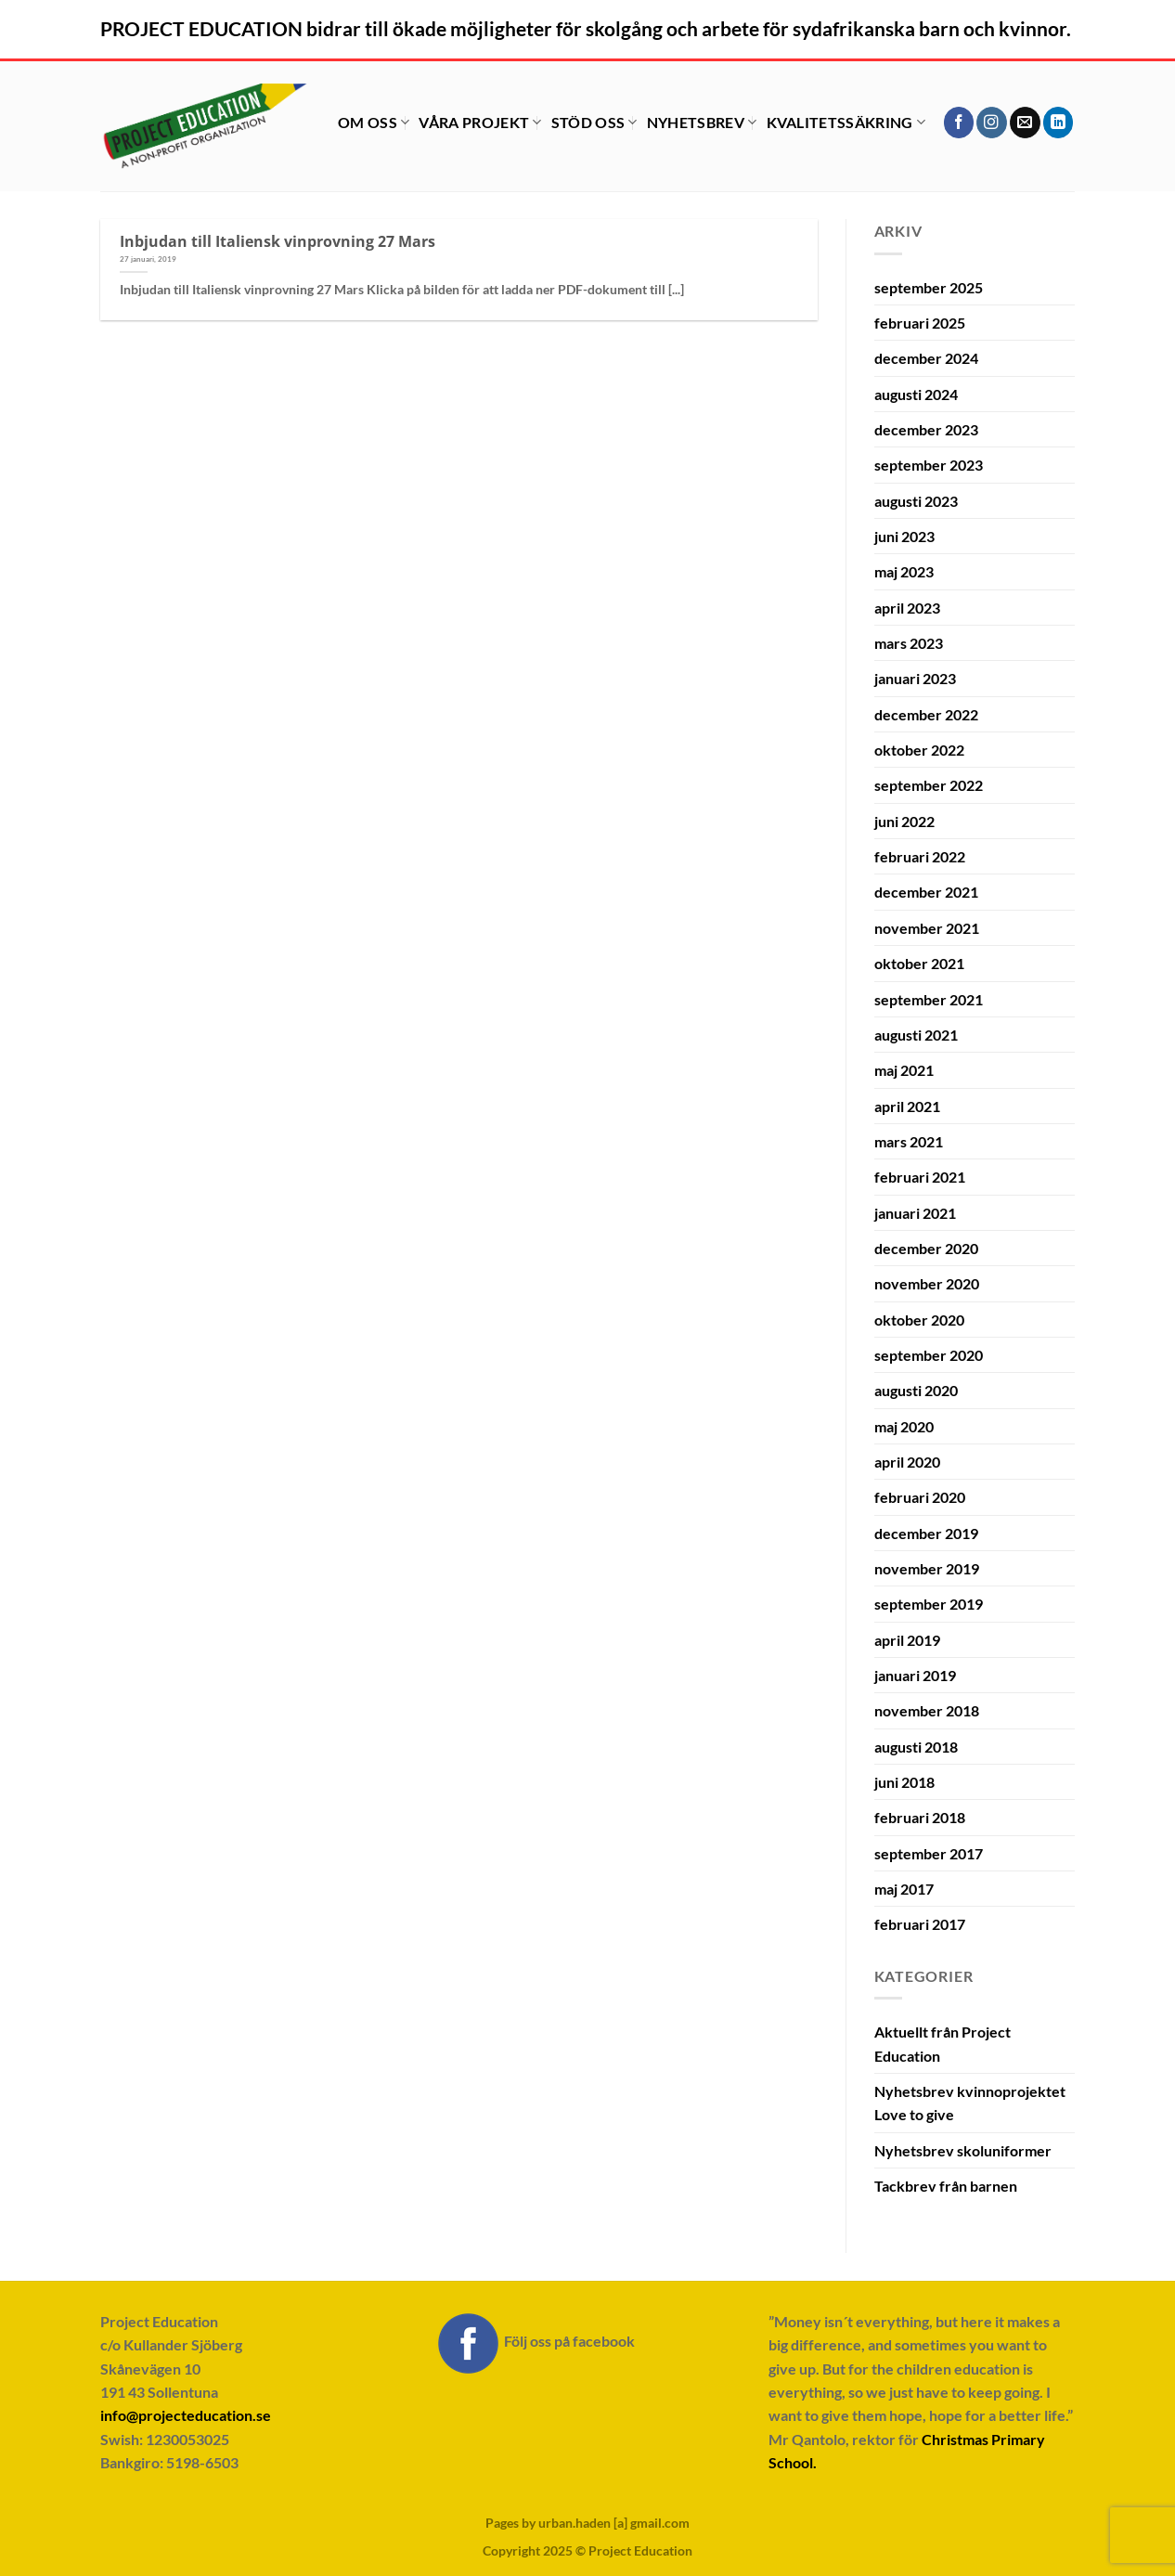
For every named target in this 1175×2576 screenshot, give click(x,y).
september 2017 (928, 1853)
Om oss (373, 122)
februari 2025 (919, 322)
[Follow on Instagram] (991, 122)
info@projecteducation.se (185, 2415)
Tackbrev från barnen (945, 2185)
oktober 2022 (919, 749)
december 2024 (926, 358)
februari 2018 (919, 1817)
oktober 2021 (919, 963)
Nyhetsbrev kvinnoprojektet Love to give (969, 2102)
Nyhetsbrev (702, 122)
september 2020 (928, 1355)
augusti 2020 (916, 1390)
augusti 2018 (916, 1746)
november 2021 (926, 928)
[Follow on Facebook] (959, 122)
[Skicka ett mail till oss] (1025, 122)
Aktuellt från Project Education (942, 2043)
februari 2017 (919, 1924)
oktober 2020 (919, 1319)
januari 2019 (915, 1675)
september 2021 (928, 999)
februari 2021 (919, 1176)
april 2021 (907, 1106)
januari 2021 (915, 1213)
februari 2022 (919, 856)
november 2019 (926, 1568)
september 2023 (928, 464)
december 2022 (926, 714)
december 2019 (926, 1533)
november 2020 (926, 1283)
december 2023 (926, 429)
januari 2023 (915, 678)
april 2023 (907, 607)
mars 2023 (908, 643)
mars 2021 (908, 1141)
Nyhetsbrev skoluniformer (963, 2150)
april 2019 (907, 1640)
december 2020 (926, 1248)
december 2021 (926, 891)
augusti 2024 (916, 394)
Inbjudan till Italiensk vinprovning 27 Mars (277, 241)
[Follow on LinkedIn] (1058, 122)
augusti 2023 (916, 501)
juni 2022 (904, 821)
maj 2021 (904, 1070)
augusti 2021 (916, 1034)
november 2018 (926, 1710)
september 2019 (928, 1603)
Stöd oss (594, 122)
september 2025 (928, 287)
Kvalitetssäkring (846, 122)
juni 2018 (904, 1782)
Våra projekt (480, 122)
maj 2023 (904, 571)
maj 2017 (904, 1888)
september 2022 (928, 785)
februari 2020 (919, 1497)
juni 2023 (904, 536)
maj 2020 (904, 1426)
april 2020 (907, 1461)
